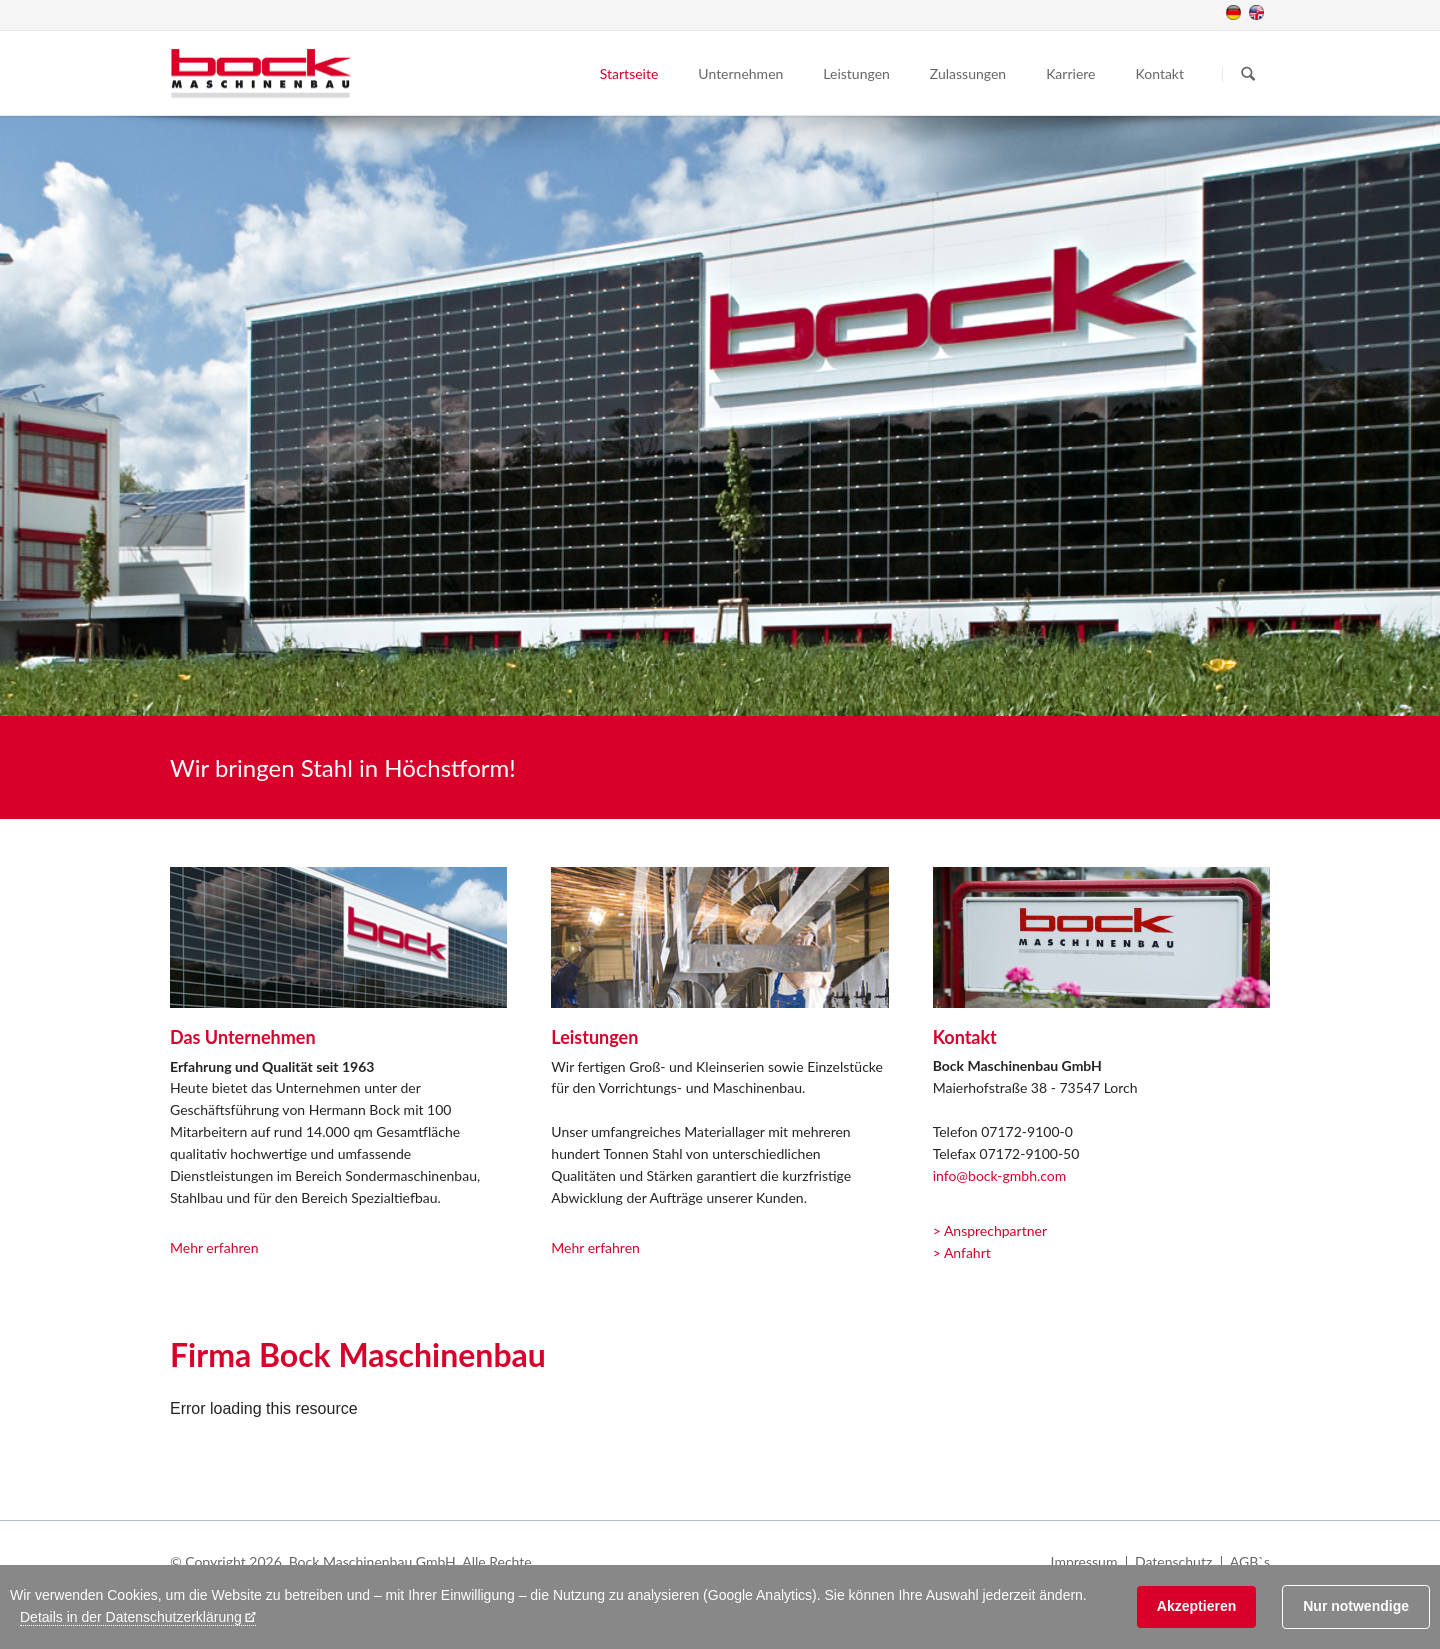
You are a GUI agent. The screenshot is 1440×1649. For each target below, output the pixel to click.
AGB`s (1250, 1561)
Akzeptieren (1196, 1606)
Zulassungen (968, 73)
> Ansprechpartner (990, 1230)
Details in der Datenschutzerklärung (131, 1617)
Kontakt (1159, 73)
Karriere (1070, 73)
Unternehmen (740, 73)
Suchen (1248, 74)
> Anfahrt (962, 1252)
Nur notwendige (1356, 1606)
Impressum (1084, 1561)
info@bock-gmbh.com (1000, 1175)
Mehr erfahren (214, 1247)
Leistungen (856, 73)
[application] (720, 1448)
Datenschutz (1173, 1561)
